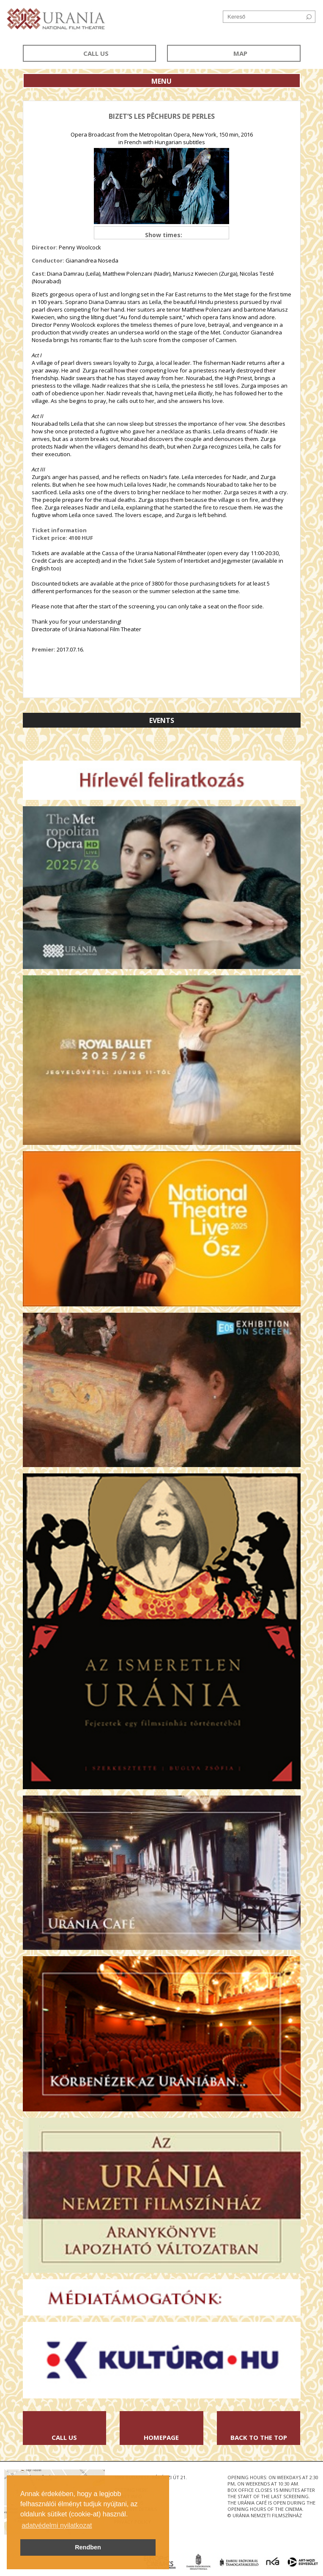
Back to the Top (258, 2437)
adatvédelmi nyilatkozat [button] (57, 2525)
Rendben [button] (88, 2547)
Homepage (161, 2437)
